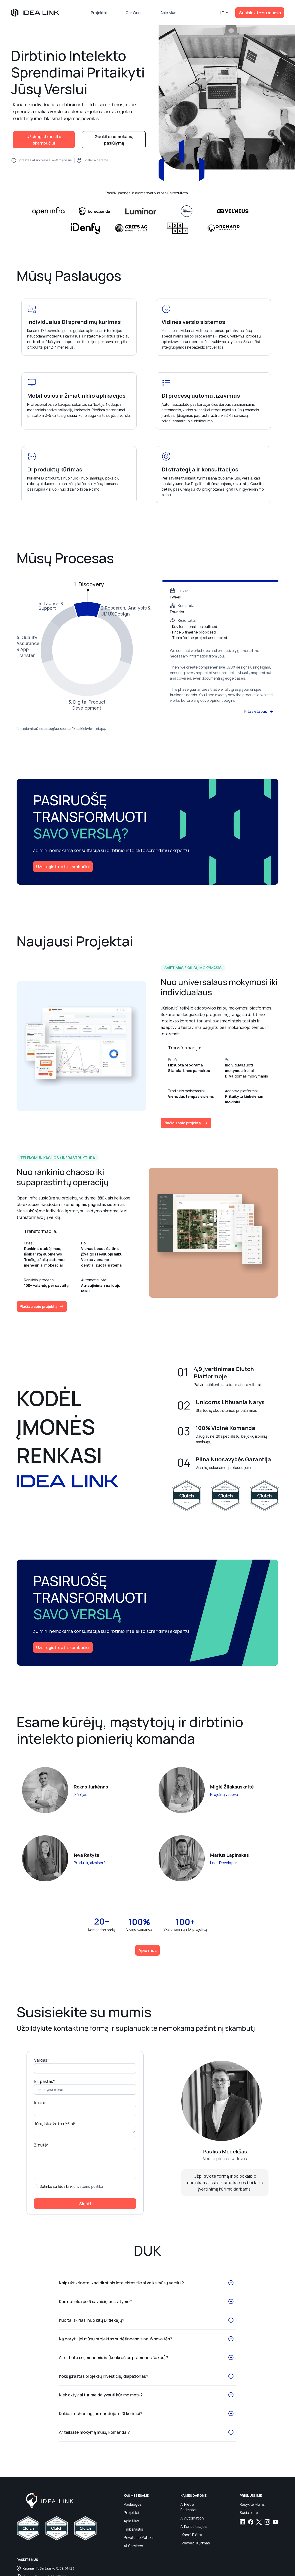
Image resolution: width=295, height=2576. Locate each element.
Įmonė (40, 2102)
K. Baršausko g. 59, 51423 (48, 2568)
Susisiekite (249, 2512)
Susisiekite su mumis (259, 12)
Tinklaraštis (133, 2529)
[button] (224, 13)
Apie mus (147, 1950)
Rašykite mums (252, 2504)
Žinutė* (41, 2145)
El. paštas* (44, 2081)
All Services (133, 2545)
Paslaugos (133, 2504)
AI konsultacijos (193, 2526)
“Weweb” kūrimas (195, 2543)
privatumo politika (88, 2186)
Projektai (99, 12)
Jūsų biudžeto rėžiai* (55, 2123)
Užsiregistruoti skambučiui (63, 866)
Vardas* (41, 2060)
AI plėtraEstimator (188, 2507)
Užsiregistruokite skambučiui (44, 140)
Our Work (134, 12)
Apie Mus (168, 12)
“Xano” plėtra (191, 2534)
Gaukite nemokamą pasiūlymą (113, 140)
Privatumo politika (138, 2537)
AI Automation (192, 2518)
